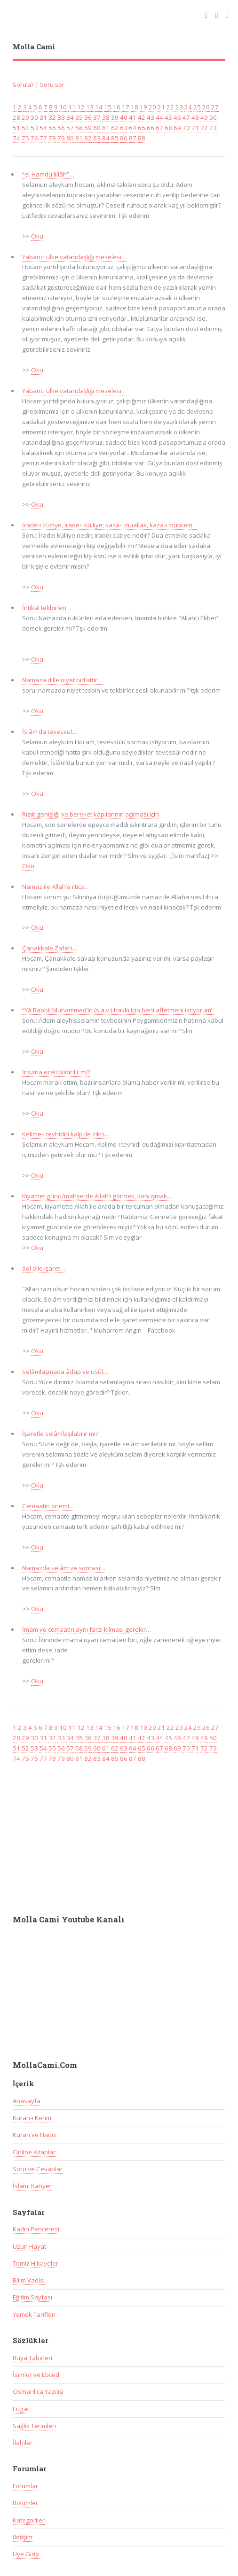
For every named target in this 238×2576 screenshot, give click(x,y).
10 (63, 107)
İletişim (22, 2537)
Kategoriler (29, 2520)
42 (141, 117)
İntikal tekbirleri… (46, 607)
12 (81, 107)
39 (115, 117)
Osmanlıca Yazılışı (38, 2391)
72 (204, 127)
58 (79, 127)
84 (106, 138)
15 (107, 107)
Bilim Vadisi (29, 2280)
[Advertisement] (119, 1834)
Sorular (23, 84)
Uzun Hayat (29, 2246)
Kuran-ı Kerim (32, 2117)
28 (16, 117)
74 (16, 138)
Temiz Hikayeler (35, 2263)
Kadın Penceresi (36, 2229)
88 (141, 138)
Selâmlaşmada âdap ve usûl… (65, 1371)
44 (159, 117)
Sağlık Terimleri (34, 2426)
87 (132, 138)
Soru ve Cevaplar (38, 2169)
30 (34, 117)
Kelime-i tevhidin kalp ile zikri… (65, 1134)
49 (204, 117)
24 (188, 107)
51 (16, 127)
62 (115, 127)
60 (97, 127)
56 (61, 127)
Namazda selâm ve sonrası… (63, 1568)
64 (132, 127)
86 (123, 138)
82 (88, 138)
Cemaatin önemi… (48, 1506)
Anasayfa (26, 2101)
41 (132, 117)
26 (206, 107)
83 (97, 138)
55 (52, 127)
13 (90, 107)
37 (97, 117)
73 (213, 127)
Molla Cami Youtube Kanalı (69, 1919)
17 (125, 107)
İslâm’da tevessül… (49, 731)
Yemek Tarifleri (34, 2314)
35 (79, 117)
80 (70, 138)
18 (134, 107)
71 (195, 127)
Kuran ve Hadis (34, 2134)
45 (168, 117)
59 (88, 127)
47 (186, 117)
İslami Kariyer (32, 2186)
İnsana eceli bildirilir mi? (56, 1072)
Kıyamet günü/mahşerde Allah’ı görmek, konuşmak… (97, 1196)
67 (159, 127)
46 (177, 117)
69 (177, 127)
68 (168, 127)
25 (197, 107)
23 (179, 107)
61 (106, 127)
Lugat (21, 2409)
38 (106, 117)
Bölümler (25, 2503)
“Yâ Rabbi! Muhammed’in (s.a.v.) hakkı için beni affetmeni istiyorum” (118, 1010)
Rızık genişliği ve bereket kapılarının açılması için (90, 814)
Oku (37, 236)
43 (150, 117)
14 (99, 107)
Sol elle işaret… (43, 1268)
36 (88, 117)
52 (25, 127)
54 (43, 127)
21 (161, 107)
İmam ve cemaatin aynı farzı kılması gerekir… (86, 1629)
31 (43, 117)
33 (61, 117)
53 (34, 127)
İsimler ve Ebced (36, 2374)
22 (170, 107)
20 (152, 107)
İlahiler (22, 2442)
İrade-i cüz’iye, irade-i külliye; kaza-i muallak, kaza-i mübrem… (110, 525)
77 (43, 138)
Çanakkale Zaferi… (49, 948)
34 (70, 117)
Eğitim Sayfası (32, 2297)
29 (25, 117)
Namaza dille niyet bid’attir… (62, 680)
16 (116, 107)
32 (52, 117)
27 (215, 107)
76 (34, 138)
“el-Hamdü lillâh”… (48, 174)
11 (72, 107)
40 (123, 117)
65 (141, 127)
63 (123, 127)
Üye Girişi (26, 2554)
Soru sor (52, 84)
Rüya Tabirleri (32, 2357)
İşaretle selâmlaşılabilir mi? (60, 1433)
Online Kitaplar (34, 2152)
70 (186, 127)
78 (52, 138)
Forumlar (25, 2486)
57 (70, 127)
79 (61, 138)
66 (150, 127)
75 (25, 138)
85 (115, 138)
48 (195, 117)
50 (213, 117)
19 (143, 107)
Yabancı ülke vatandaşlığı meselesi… (74, 257)
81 (79, 138)
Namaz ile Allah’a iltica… (56, 886)
